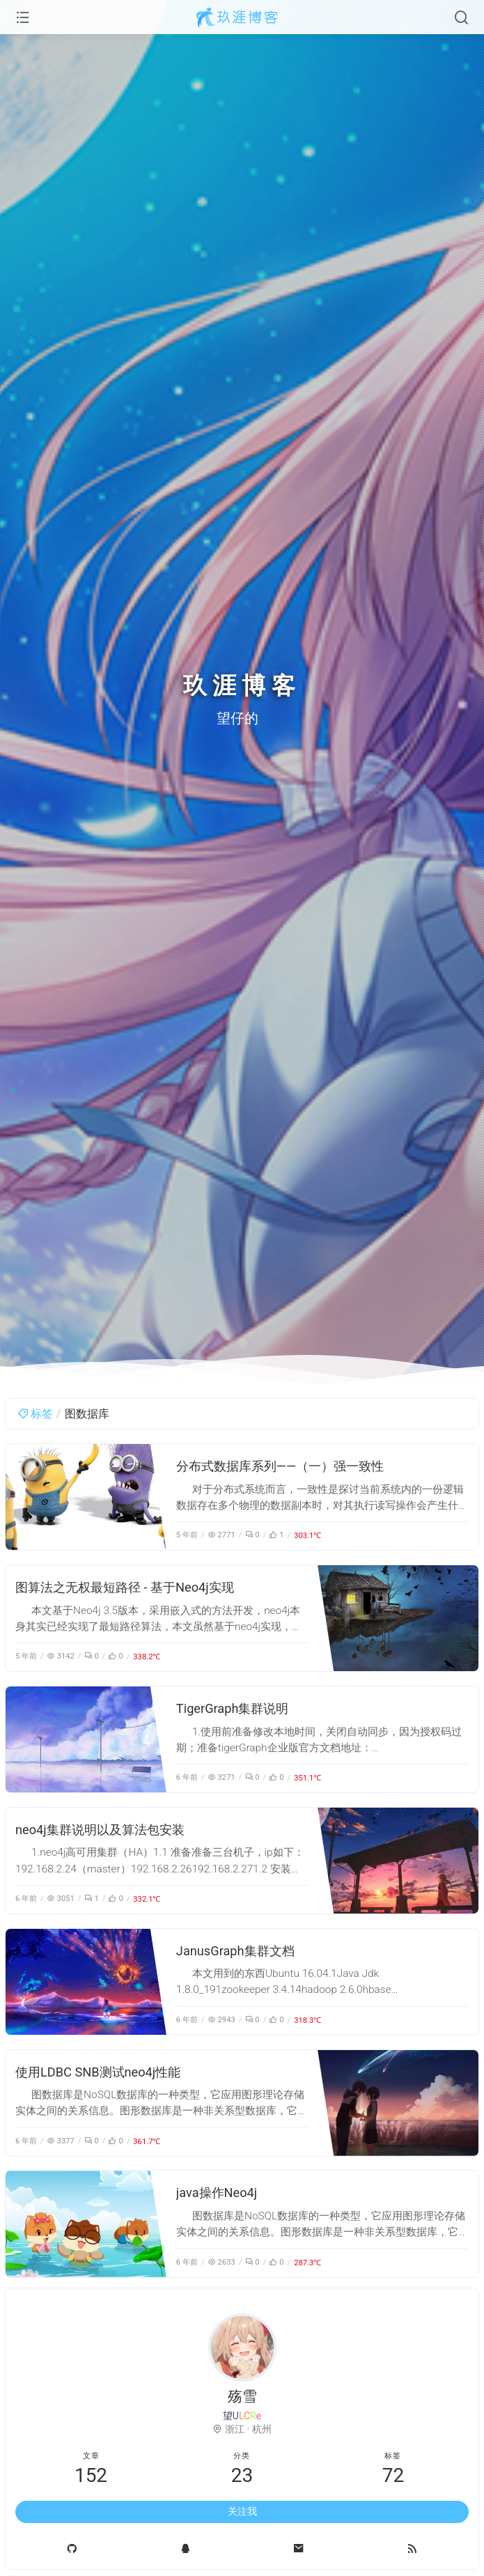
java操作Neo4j (216, 2192)
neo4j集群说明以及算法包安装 (100, 1829)
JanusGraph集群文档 (235, 1950)
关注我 (242, 2511)
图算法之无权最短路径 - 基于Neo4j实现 (124, 1587)
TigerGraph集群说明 (232, 1708)
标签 (35, 1413)
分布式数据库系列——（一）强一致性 (280, 1466)
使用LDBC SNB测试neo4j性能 (97, 2072)
